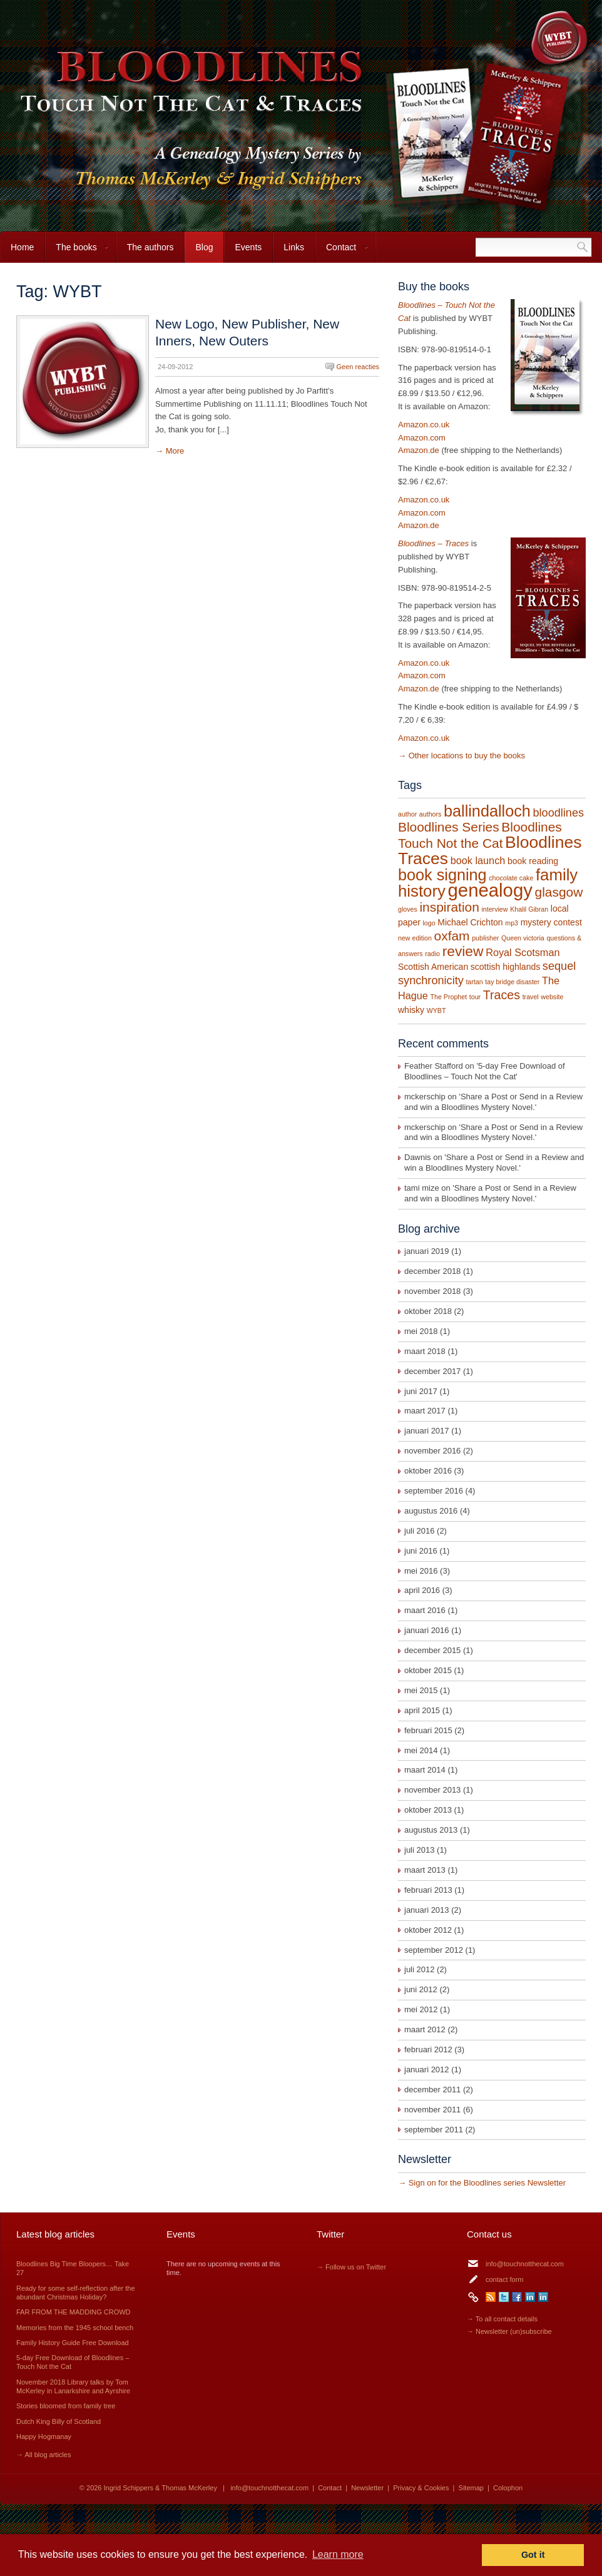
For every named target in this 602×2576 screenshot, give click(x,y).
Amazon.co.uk (423, 424)
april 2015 (422, 1710)
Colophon (508, 2488)
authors (430, 814)
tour (475, 996)
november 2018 (432, 1291)
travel (531, 996)
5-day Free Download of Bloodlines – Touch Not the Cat (484, 1071)
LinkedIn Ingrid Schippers (530, 2297)
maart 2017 (425, 1410)
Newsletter (367, 2488)
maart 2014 (425, 1769)
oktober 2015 (428, 1670)
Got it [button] (533, 2555)
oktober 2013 (428, 1810)
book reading (533, 861)
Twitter (504, 2297)
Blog (204, 247)
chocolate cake (511, 878)
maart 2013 (425, 1870)
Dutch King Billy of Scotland (58, 2421)
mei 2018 (420, 1331)
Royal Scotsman (522, 952)
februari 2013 (428, 1890)
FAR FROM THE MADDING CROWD (73, 2312)
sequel (559, 966)
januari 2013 (426, 1910)
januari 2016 (426, 1630)
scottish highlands (505, 967)
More (175, 451)
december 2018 (432, 1271)
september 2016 (433, 1490)
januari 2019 (426, 1251)
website (552, 996)
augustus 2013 (430, 1830)
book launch (478, 860)
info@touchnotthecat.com (525, 2264)
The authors (150, 247)
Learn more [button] (338, 2554)
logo (428, 923)
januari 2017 (426, 1430)
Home (22, 247)
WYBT (436, 1010)
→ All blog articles (43, 2454)
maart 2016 (425, 1610)
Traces (501, 995)
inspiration (449, 907)
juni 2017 (420, 1391)
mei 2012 (420, 2009)
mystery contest (551, 922)
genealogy (490, 890)
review (463, 951)
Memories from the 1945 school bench (74, 2327)
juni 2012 (420, 1989)
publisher (485, 938)
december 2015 (432, 1650)
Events (248, 247)
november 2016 (432, 1450)
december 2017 (432, 1371)
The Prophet (449, 996)
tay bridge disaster (512, 981)
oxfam (452, 936)
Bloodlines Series (448, 827)
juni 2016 (420, 1550)
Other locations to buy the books (467, 755)
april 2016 (422, 1590)
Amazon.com (422, 437)
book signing (442, 874)
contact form (505, 2279)
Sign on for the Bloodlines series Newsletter (487, 2182)
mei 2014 (420, 1750)
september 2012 (433, 1950)
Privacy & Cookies (421, 2488)
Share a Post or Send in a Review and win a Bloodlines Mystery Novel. (493, 1102)
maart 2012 (425, 2029)
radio (432, 953)
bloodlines (558, 813)
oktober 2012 (428, 1930)
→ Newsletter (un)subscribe (509, 2331)
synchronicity (431, 980)
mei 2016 (420, 1571)
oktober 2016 (428, 1470)
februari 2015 (428, 1730)
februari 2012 (428, 2049)
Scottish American (433, 967)
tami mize (421, 1188)
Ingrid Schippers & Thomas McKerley (160, 2488)
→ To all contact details (502, 2319)
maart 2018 (425, 1351)
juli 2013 (419, 1850)
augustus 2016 (430, 1510)
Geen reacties (358, 366)
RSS (491, 2297)
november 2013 (432, 1790)
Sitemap (471, 2488)
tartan (474, 981)
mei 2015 (420, 1690)
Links (293, 247)
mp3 (511, 923)
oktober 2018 (428, 1311)
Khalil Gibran (529, 909)
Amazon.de (418, 450)
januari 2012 (426, 2069)
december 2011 (432, 2089)
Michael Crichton (470, 922)
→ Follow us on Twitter (351, 2267)
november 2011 (432, 2109)
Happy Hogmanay (43, 2436)
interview (494, 909)
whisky (411, 1010)
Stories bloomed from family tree (65, 2406)
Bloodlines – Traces (433, 543)
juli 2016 (419, 1530)
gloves (407, 909)
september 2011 (433, 2129)
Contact (342, 252)
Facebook (517, 2297)
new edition (415, 938)
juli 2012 (419, 1969)
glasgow (559, 892)
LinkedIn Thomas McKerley (543, 2297)
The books (77, 252)
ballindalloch (487, 811)
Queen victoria (522, 938)
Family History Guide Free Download (72, 2342)
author (407, 814)
